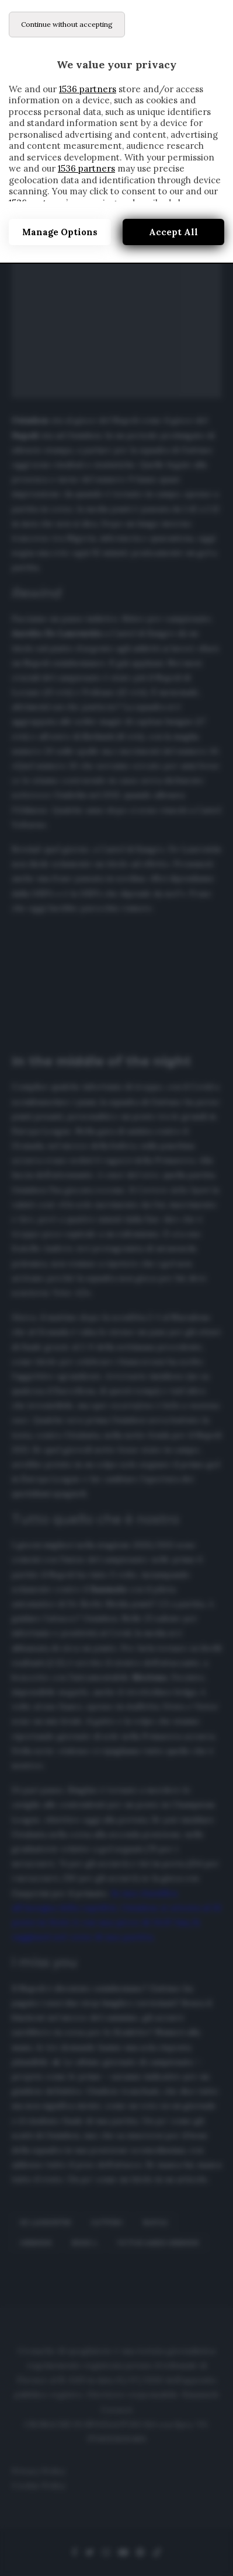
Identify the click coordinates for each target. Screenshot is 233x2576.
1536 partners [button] (87, 89)
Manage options (60, 232)
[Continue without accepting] (67, 24)
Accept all (173, 232)
